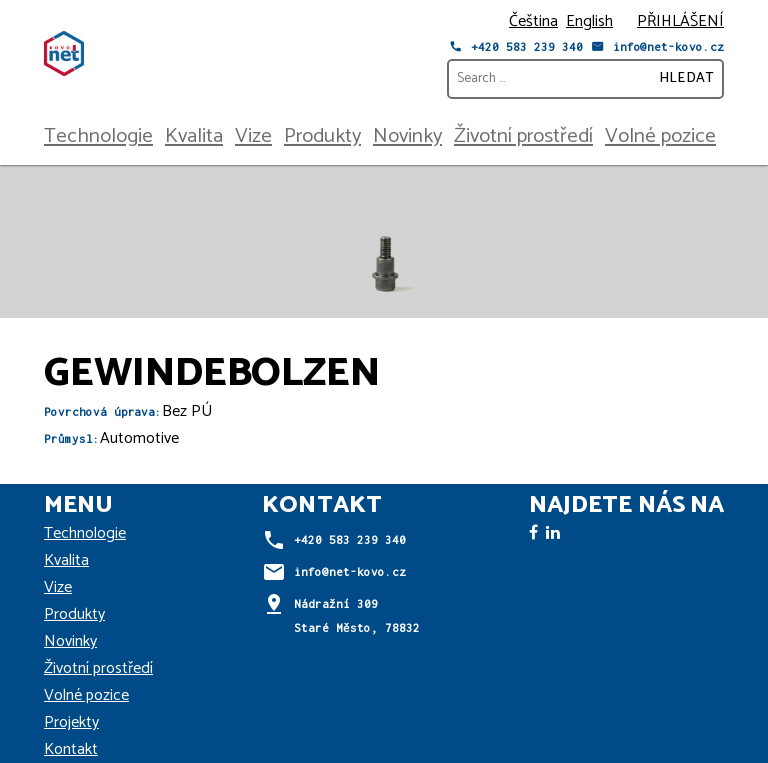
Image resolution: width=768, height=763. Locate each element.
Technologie (98, 136)
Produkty (322, 136)
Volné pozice (660, 136)
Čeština (533, 21)
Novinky (407, 136)
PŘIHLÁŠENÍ (680, 21)
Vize (253, 136)
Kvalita (194, 136)
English (589, 21)
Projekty (71, 722)
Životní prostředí (523, 136)
